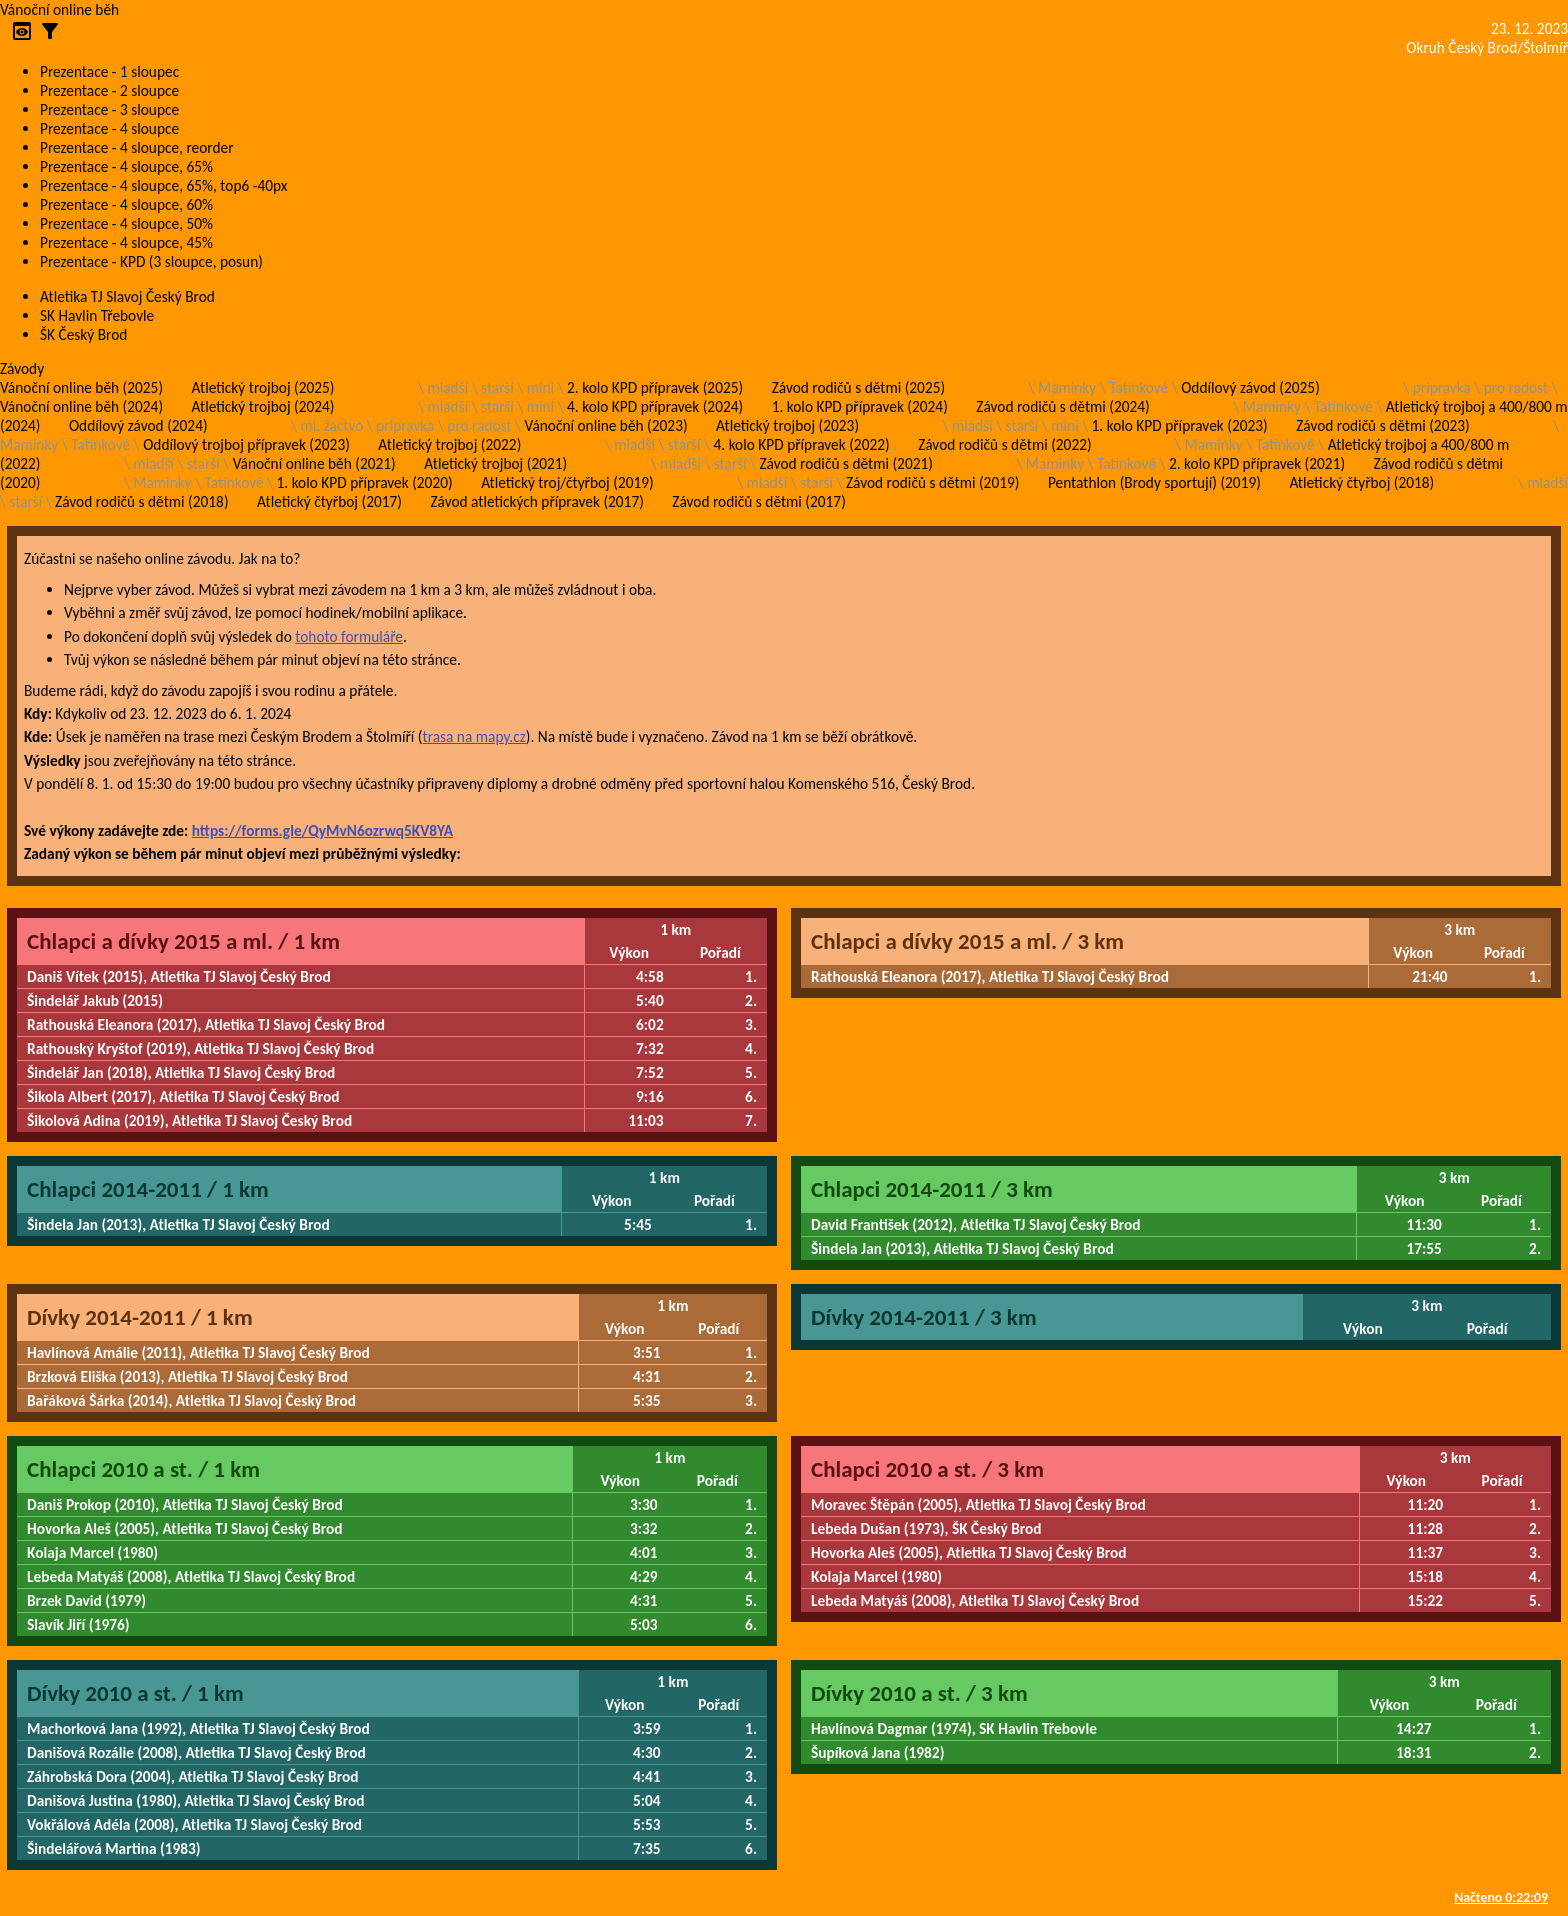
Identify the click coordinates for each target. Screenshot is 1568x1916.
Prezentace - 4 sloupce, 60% (126, 204)
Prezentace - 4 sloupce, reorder (137, 147)
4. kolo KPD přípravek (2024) (655, 406)
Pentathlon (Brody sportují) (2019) (1154, 482)
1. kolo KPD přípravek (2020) (365, 482)
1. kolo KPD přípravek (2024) (860, 406)
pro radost (1516, 387)
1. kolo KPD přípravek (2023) (1180, 425)
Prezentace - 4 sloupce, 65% (126, 166)
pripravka (1442, 387)
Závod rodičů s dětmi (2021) (845, 463)
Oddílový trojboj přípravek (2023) (246, 444)
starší (497, 387)
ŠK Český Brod (83, 334)
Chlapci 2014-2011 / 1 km (148, 1189)
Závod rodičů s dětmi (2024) (1062, 406)
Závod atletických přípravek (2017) (536, 501)
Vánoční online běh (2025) (81, 387)
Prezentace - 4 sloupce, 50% (126, 223)
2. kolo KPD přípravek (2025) (655, 387)
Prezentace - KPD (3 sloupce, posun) (151, 261)
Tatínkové (1138, 387)
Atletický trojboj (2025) (263, 387)
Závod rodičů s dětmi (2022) (1004, 444)
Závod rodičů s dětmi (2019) (932, 482)
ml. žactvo (332, 425)
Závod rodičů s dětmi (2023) (1382, 425)
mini (540, 387)
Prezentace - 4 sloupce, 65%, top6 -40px (163, 185)
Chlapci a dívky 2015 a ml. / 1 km (183, 941)
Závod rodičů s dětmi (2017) (758, 501)
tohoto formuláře (349, 636)
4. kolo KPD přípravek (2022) (802, 444)
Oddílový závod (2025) (1250, 387)
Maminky (1067, 387)
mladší (447, 387)
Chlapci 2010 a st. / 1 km (143, 1469)
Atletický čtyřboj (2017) (329, 501)
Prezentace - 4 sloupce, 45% (126, 242)
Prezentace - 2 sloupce (109, 90)
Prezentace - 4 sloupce (109, 128)
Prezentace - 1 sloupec (109, 71)
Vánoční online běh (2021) (314, 463)
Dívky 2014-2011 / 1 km (140, 1317)
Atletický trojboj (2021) (495, 463)
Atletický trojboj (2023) (787, 425)
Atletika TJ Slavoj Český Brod (127, 296)
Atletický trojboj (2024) (263, 406)
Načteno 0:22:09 (1501, 1897)
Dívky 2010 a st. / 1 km (135, 1693)
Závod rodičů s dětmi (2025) (858, 387)
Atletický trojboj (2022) (449, 444)
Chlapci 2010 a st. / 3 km (927, 1469)
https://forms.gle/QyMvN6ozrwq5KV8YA (322, 830)
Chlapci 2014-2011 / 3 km (932, 1189)
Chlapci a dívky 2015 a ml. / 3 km (967, 941)
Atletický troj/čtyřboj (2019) (567, 482)
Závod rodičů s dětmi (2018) (141, 501)
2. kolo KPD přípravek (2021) (1257, 463)
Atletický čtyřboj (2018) (1361, 482)
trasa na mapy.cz (473, 736)
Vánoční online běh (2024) (81, 406)
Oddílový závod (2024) (138, 425)
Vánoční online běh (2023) (606, 425)
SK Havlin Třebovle (97, 315)
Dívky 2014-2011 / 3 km (924, 1317)
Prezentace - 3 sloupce (109, 109)
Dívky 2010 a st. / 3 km (919, 1693)
